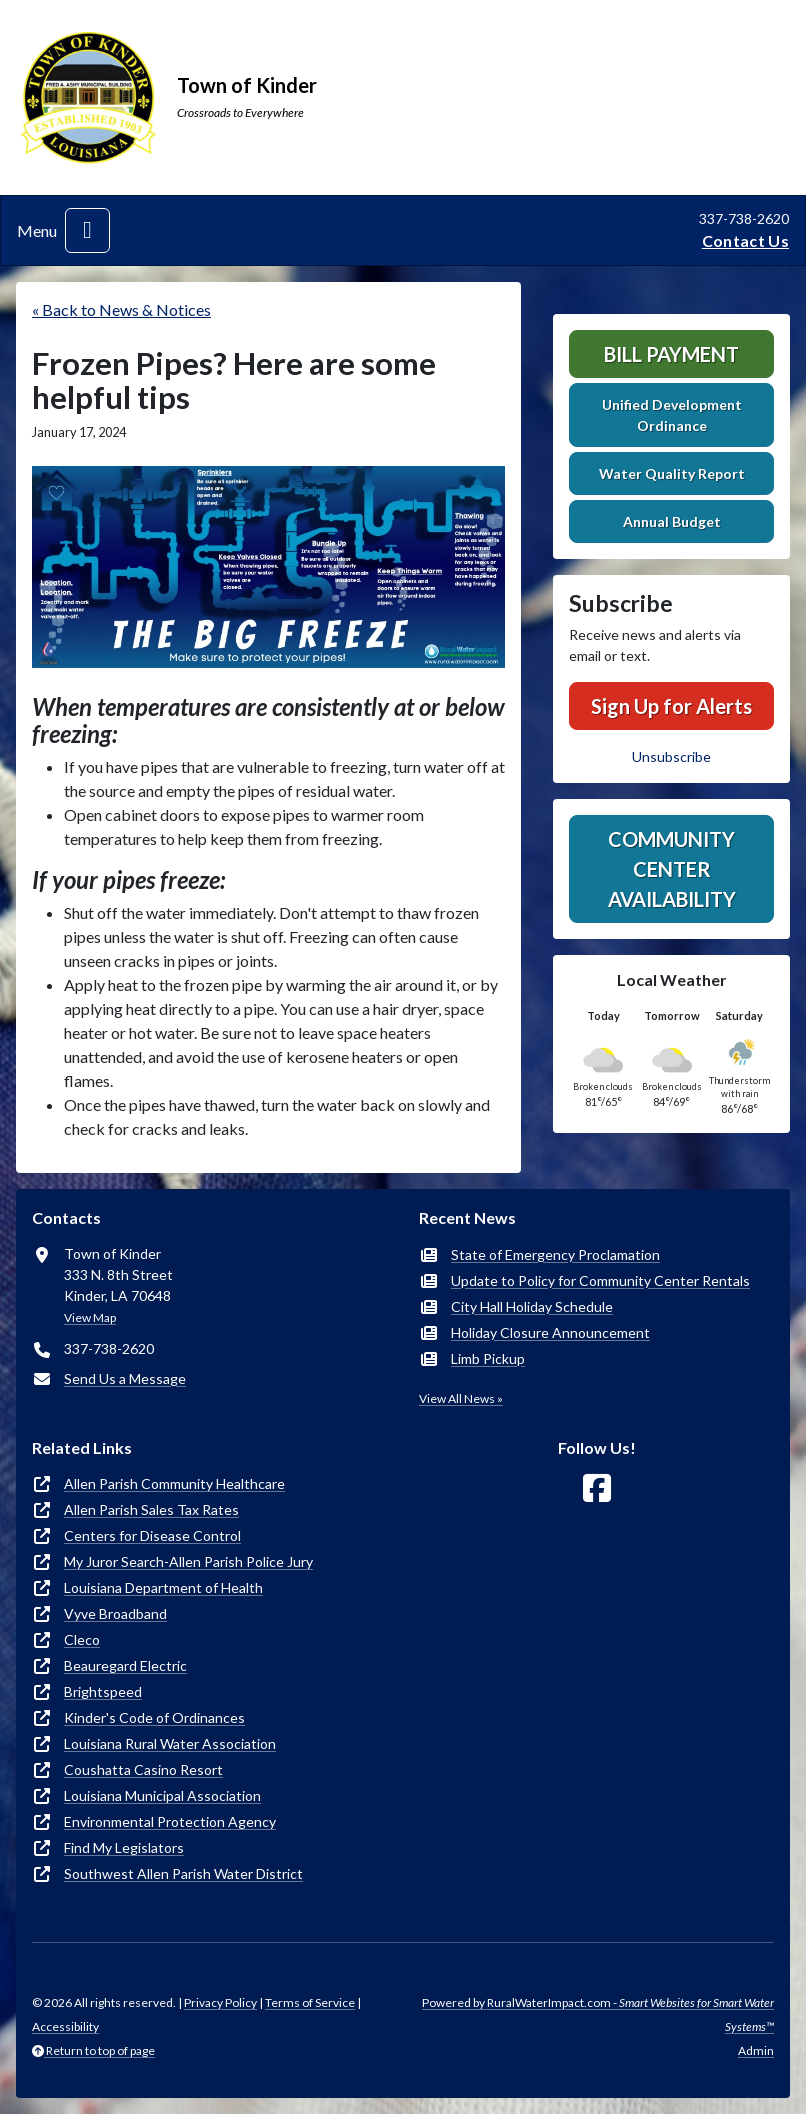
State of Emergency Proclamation (555, 1254)
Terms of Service (310, 2002)
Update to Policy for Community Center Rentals (600, 1280)
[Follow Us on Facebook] (597, 1488)
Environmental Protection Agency (170, 1821)
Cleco (82, 1639)
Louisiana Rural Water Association (170, 1743)
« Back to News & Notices (121, 309)
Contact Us (745, 240)
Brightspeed (103, 1691)
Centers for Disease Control (152, 1535)
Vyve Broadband (115, 1613)
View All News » (461, 1398)
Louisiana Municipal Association (162, 1795)
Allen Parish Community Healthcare (174, 1483)
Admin (756, 2050)
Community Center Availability (672, 869)
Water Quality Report (672, 473)
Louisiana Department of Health (163, 1587)
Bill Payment (671, 354)
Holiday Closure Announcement (550, 1332)
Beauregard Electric (125, 1665)
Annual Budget (672, 521)
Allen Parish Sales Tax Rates (151, 1509)
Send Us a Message (125, 1378)
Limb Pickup (488, 1358)
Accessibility (65, 2026)
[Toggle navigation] (87, 230)
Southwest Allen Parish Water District (183, 1873)
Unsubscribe (671, 756)
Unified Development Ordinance (672, 415)
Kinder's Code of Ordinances (154, 1717)
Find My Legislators (124, 1847)
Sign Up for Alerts (671, 706)
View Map (90, 1317)
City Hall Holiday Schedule (532, 1306)
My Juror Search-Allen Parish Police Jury (188, 1561)
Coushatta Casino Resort (143, 1769)
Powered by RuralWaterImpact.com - (598, 2014)
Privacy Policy (220, 2002)
